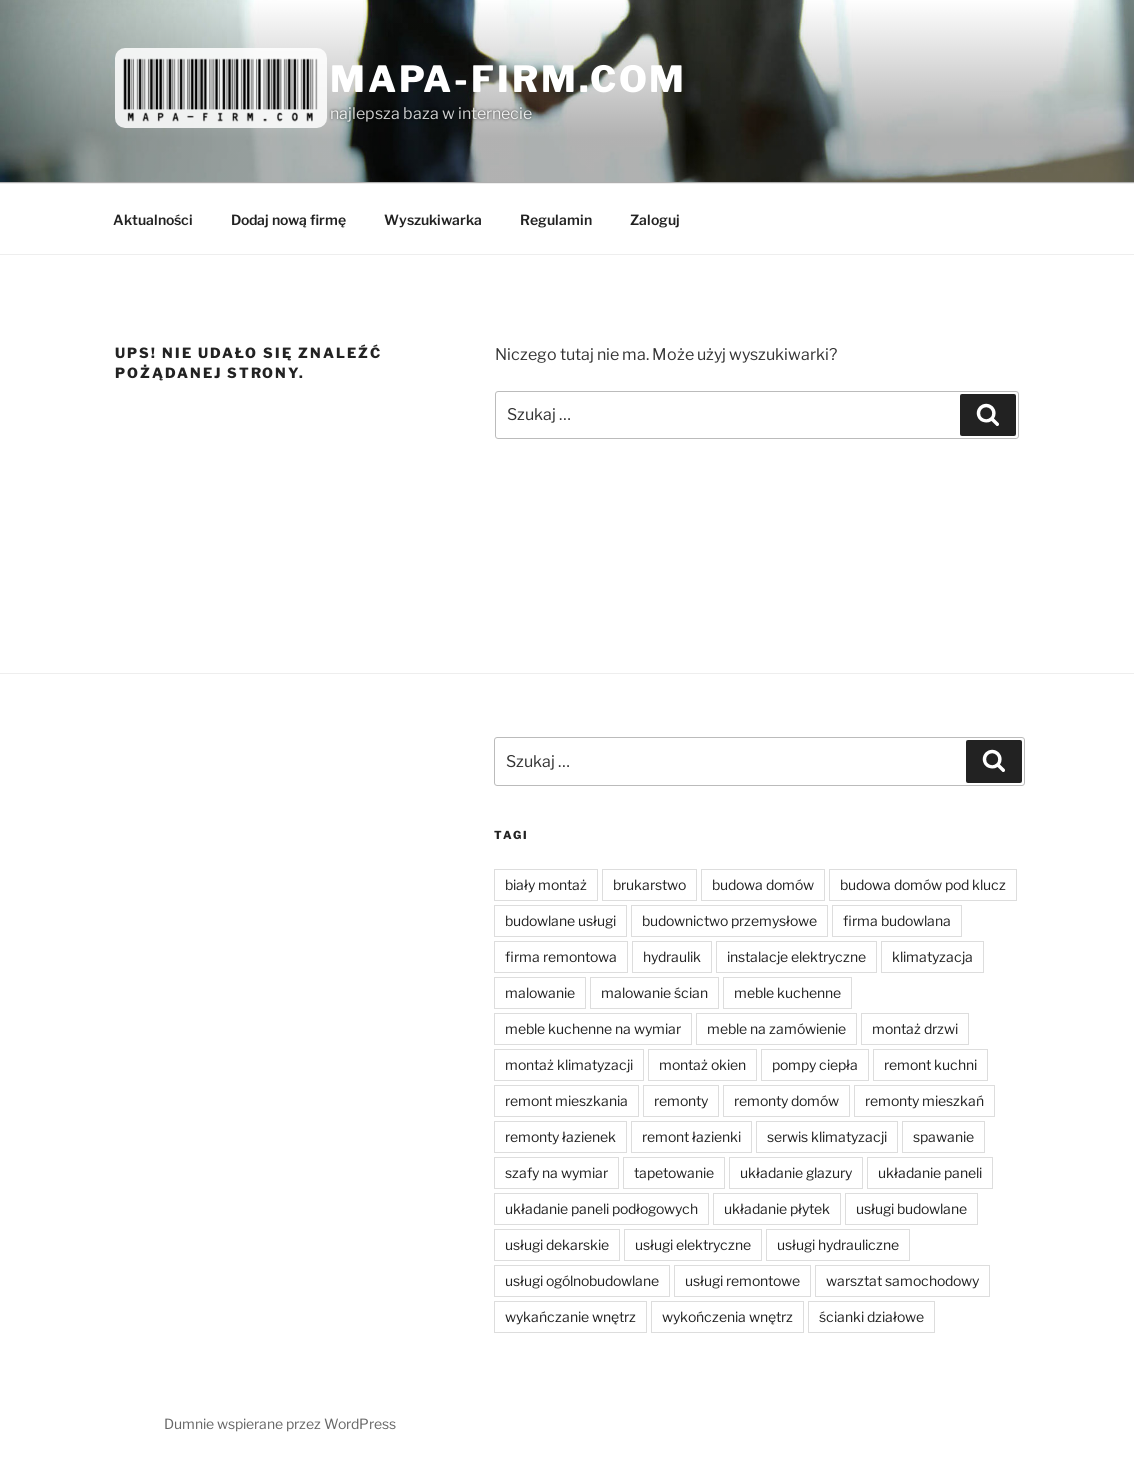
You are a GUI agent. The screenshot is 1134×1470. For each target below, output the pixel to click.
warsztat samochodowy (902, 1280)
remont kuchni (930, 1064)
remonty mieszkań (924, 1100)
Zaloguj (655, 219)
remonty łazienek (560, 1136)
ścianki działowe (871, 1316)
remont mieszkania (566, 1100)
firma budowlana (897, 920)
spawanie (943, 1136)
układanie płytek (777, 1208)
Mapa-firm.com (508, 79)
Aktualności (153, 219)
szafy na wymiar (556, 1172)
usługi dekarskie (557, 1244)
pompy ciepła (815, 1064)
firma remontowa (561, 956)
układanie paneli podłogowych (601, 1208)
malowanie (540, 992)
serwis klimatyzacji (827, 1136)
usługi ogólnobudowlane (582, 1280)
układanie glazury (796, 1172)
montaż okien (702, 1064)
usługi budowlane (911, 1208)
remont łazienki (691, 1136)
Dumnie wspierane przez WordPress (280, 1423)
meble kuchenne (787, 992)
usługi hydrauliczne (838, 1244)
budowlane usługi (560, 920)
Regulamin (556, 219)
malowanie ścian (654, 992)
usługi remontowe (742, 1280)
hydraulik (672, 956)
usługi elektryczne (693, 1244)
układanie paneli (930, 1172)
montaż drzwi (915, 1028)
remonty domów (786, 1100)
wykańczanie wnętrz (570, 1316)
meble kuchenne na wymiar (593, 1028)
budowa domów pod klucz (923, 884)
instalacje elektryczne (796, 956)
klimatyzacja (932, 956)
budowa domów (763, 884)
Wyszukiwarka (433, 219)
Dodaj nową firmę (288, 219)
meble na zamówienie (776, 1028)
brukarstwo (649, 884)
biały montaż (546, 884)
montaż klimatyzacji (569, 1064)
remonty (681, 1100)
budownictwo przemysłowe (729, 920)
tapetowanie (674, 1172)
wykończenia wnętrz (727, 1316)
